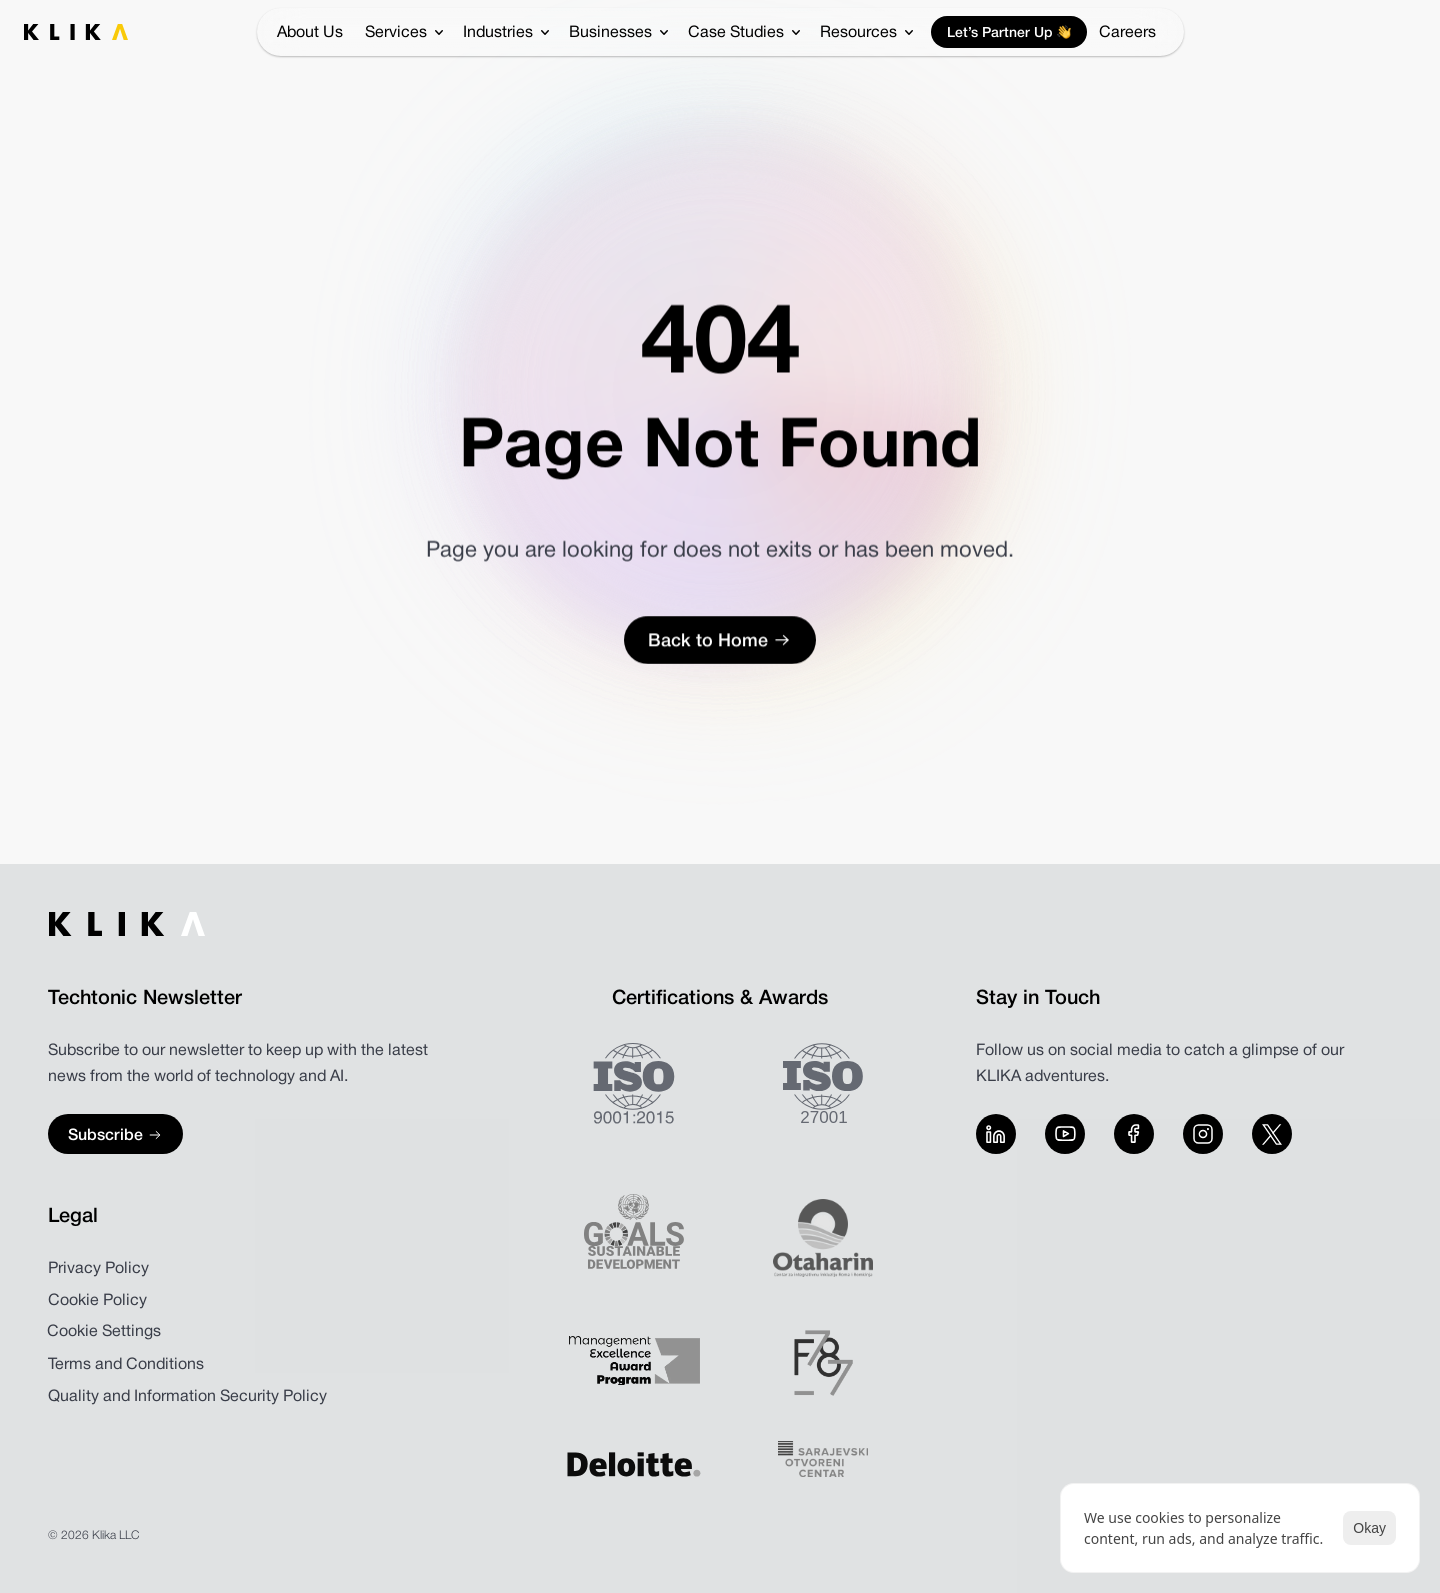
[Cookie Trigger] (104, 1332)
